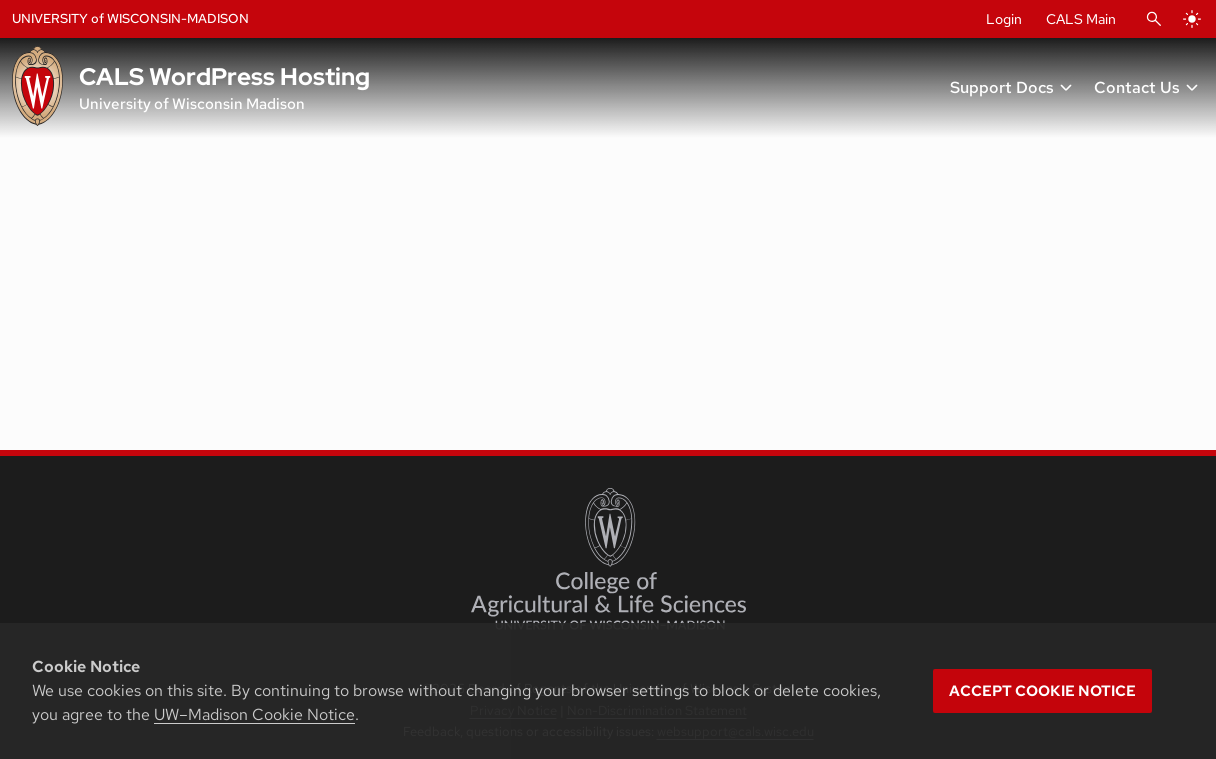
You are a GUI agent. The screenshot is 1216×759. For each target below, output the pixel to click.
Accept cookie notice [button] (1042, 691)
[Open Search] (1154, 19)
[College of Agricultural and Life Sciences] (608, 559)
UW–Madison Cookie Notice (254, 714)
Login (1004, 19)
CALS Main (1081, 19)
